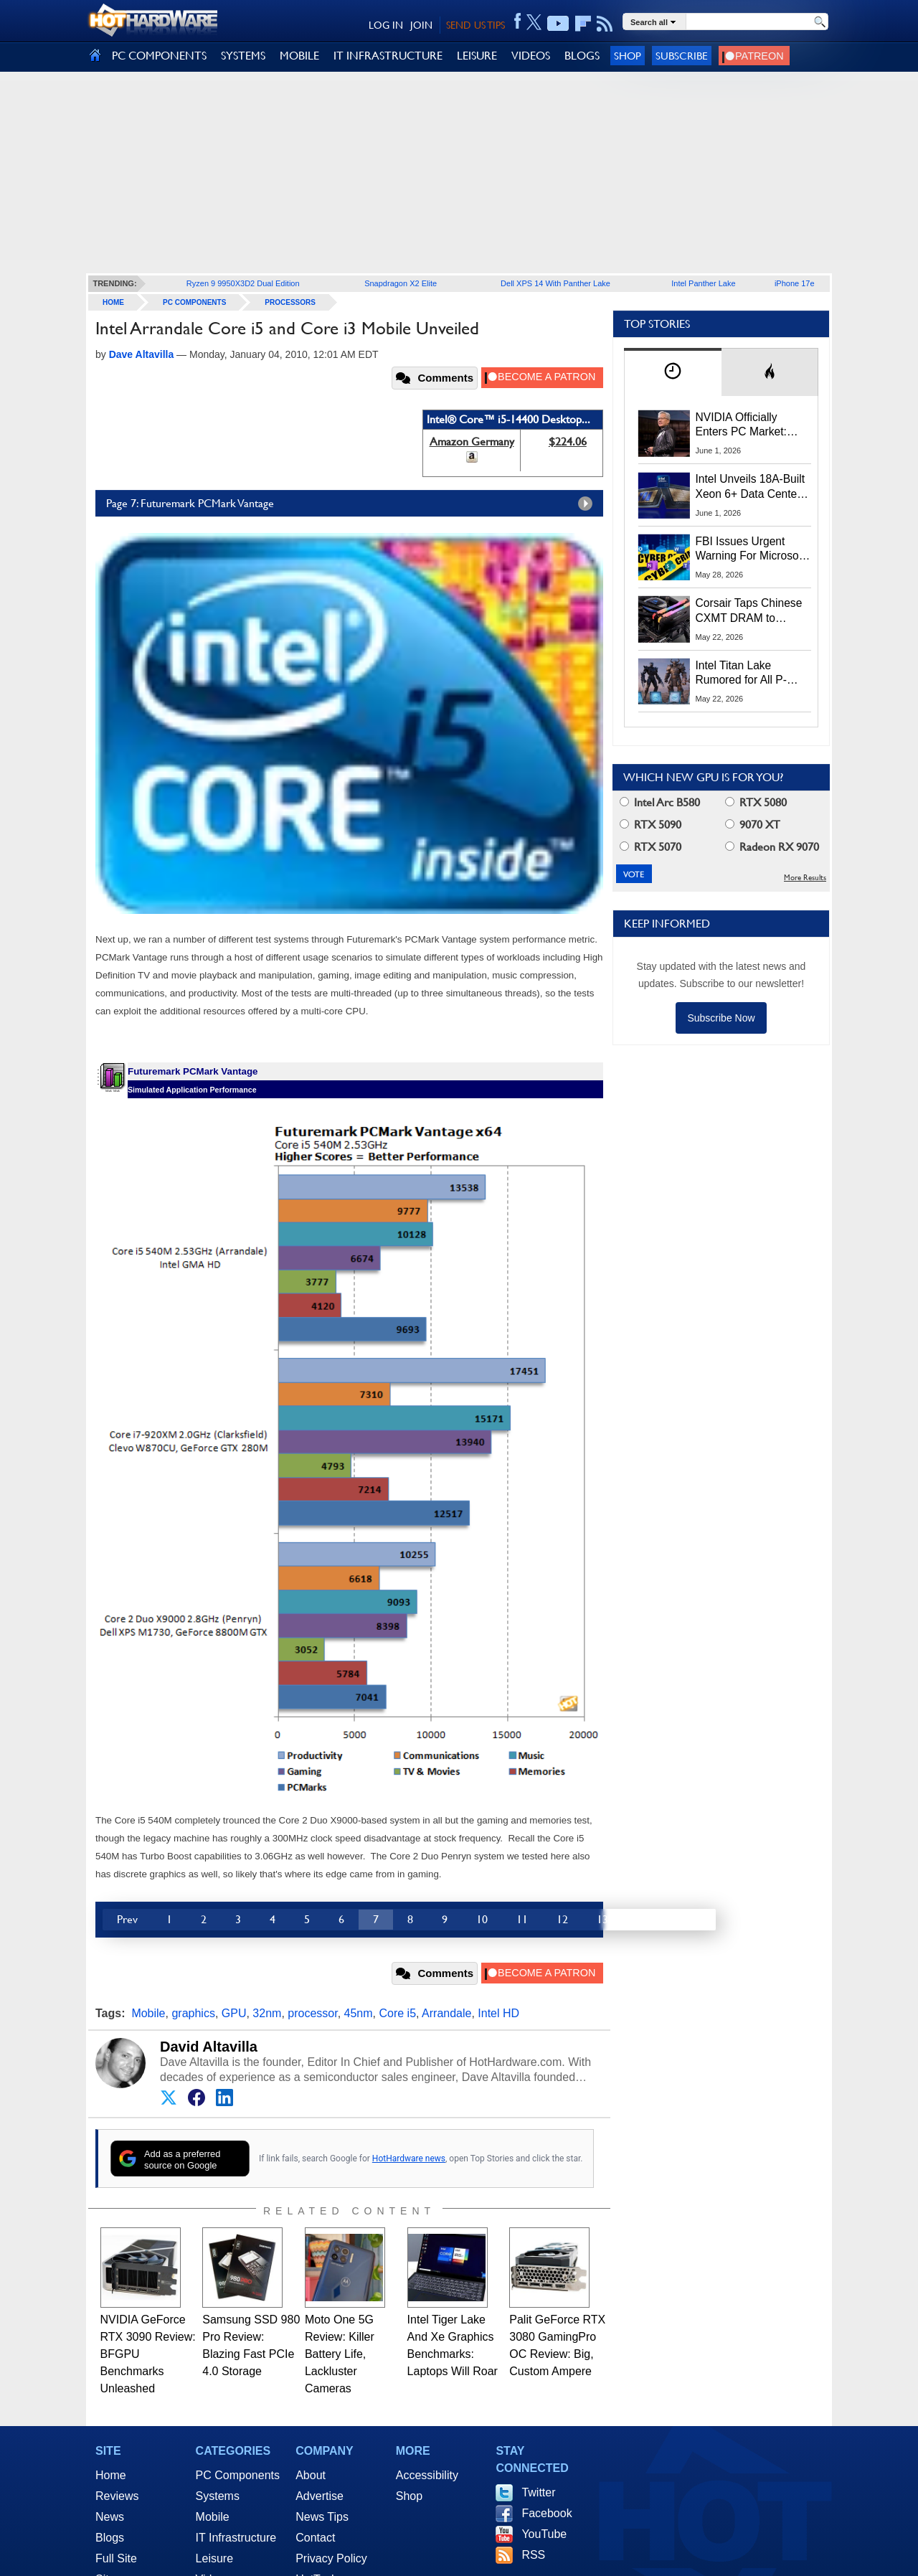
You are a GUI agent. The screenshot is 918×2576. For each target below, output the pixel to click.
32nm (266, 2013)
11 (522, 1919)
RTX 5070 (650, 847)
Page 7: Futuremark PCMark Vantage (353, 503)
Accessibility (427, 2475)
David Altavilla (208, 2046)
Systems (218, 2496)
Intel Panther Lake (703, 283)
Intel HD (498, 2013)
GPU (234, 2013)
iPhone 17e (795, 283)
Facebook (546, 2513)
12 (562, 1919)
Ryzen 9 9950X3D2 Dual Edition (243, 283)
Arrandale (446, 2013)
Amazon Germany (472, 441)
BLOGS (582, 55)
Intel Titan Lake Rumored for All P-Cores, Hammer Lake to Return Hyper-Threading (749, 673)
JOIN (421, 25)
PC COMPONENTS (159, 55)
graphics (192, 2013)
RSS (533, 2555)
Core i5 (397, 2013)
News (109, 2517)
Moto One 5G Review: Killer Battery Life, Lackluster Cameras (339, 2354)
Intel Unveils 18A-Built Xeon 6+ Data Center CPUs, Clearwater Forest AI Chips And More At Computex (750, 487)
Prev (127, 1919)
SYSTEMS (243, 55)
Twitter (538, 2492)
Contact (315, 2538)
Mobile (148, 2013)
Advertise (319, 2496)
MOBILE (299, 55)
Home (110, 2475)
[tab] (672, 372)
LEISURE (477, 55)
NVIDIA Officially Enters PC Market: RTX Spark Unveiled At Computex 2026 (753, 425)
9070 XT (752, 824)
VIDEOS (530, 55)
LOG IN (386, 25)
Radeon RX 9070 (772, 847)
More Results (805, 877)
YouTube (544, 2534)
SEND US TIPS (475, 25)
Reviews (116, 2496)
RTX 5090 (650, 824)
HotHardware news (408, 2158)
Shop (627, 55)
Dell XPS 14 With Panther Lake (555, 283)
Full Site (116, 2558)
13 (602, 1919)
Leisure (214, 2558)
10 (482, 1919)
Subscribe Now (720, 1018)
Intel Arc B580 (660, 802)
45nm (358, 2013)
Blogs (109, 2538)
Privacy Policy (331, 2558)
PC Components (194, 302)
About (310, 2475)
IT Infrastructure (236, 2538)
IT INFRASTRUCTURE (388, 55)
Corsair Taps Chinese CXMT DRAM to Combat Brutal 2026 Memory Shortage (749, 611)
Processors (290, 302)
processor (312, 2013)
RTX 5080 (756, 802)
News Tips (322, 2517)
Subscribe (682, 55)
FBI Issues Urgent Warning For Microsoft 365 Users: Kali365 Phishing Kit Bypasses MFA (751, 549)
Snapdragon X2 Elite (400, 283)
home (113, 302)
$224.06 (568, 441)
